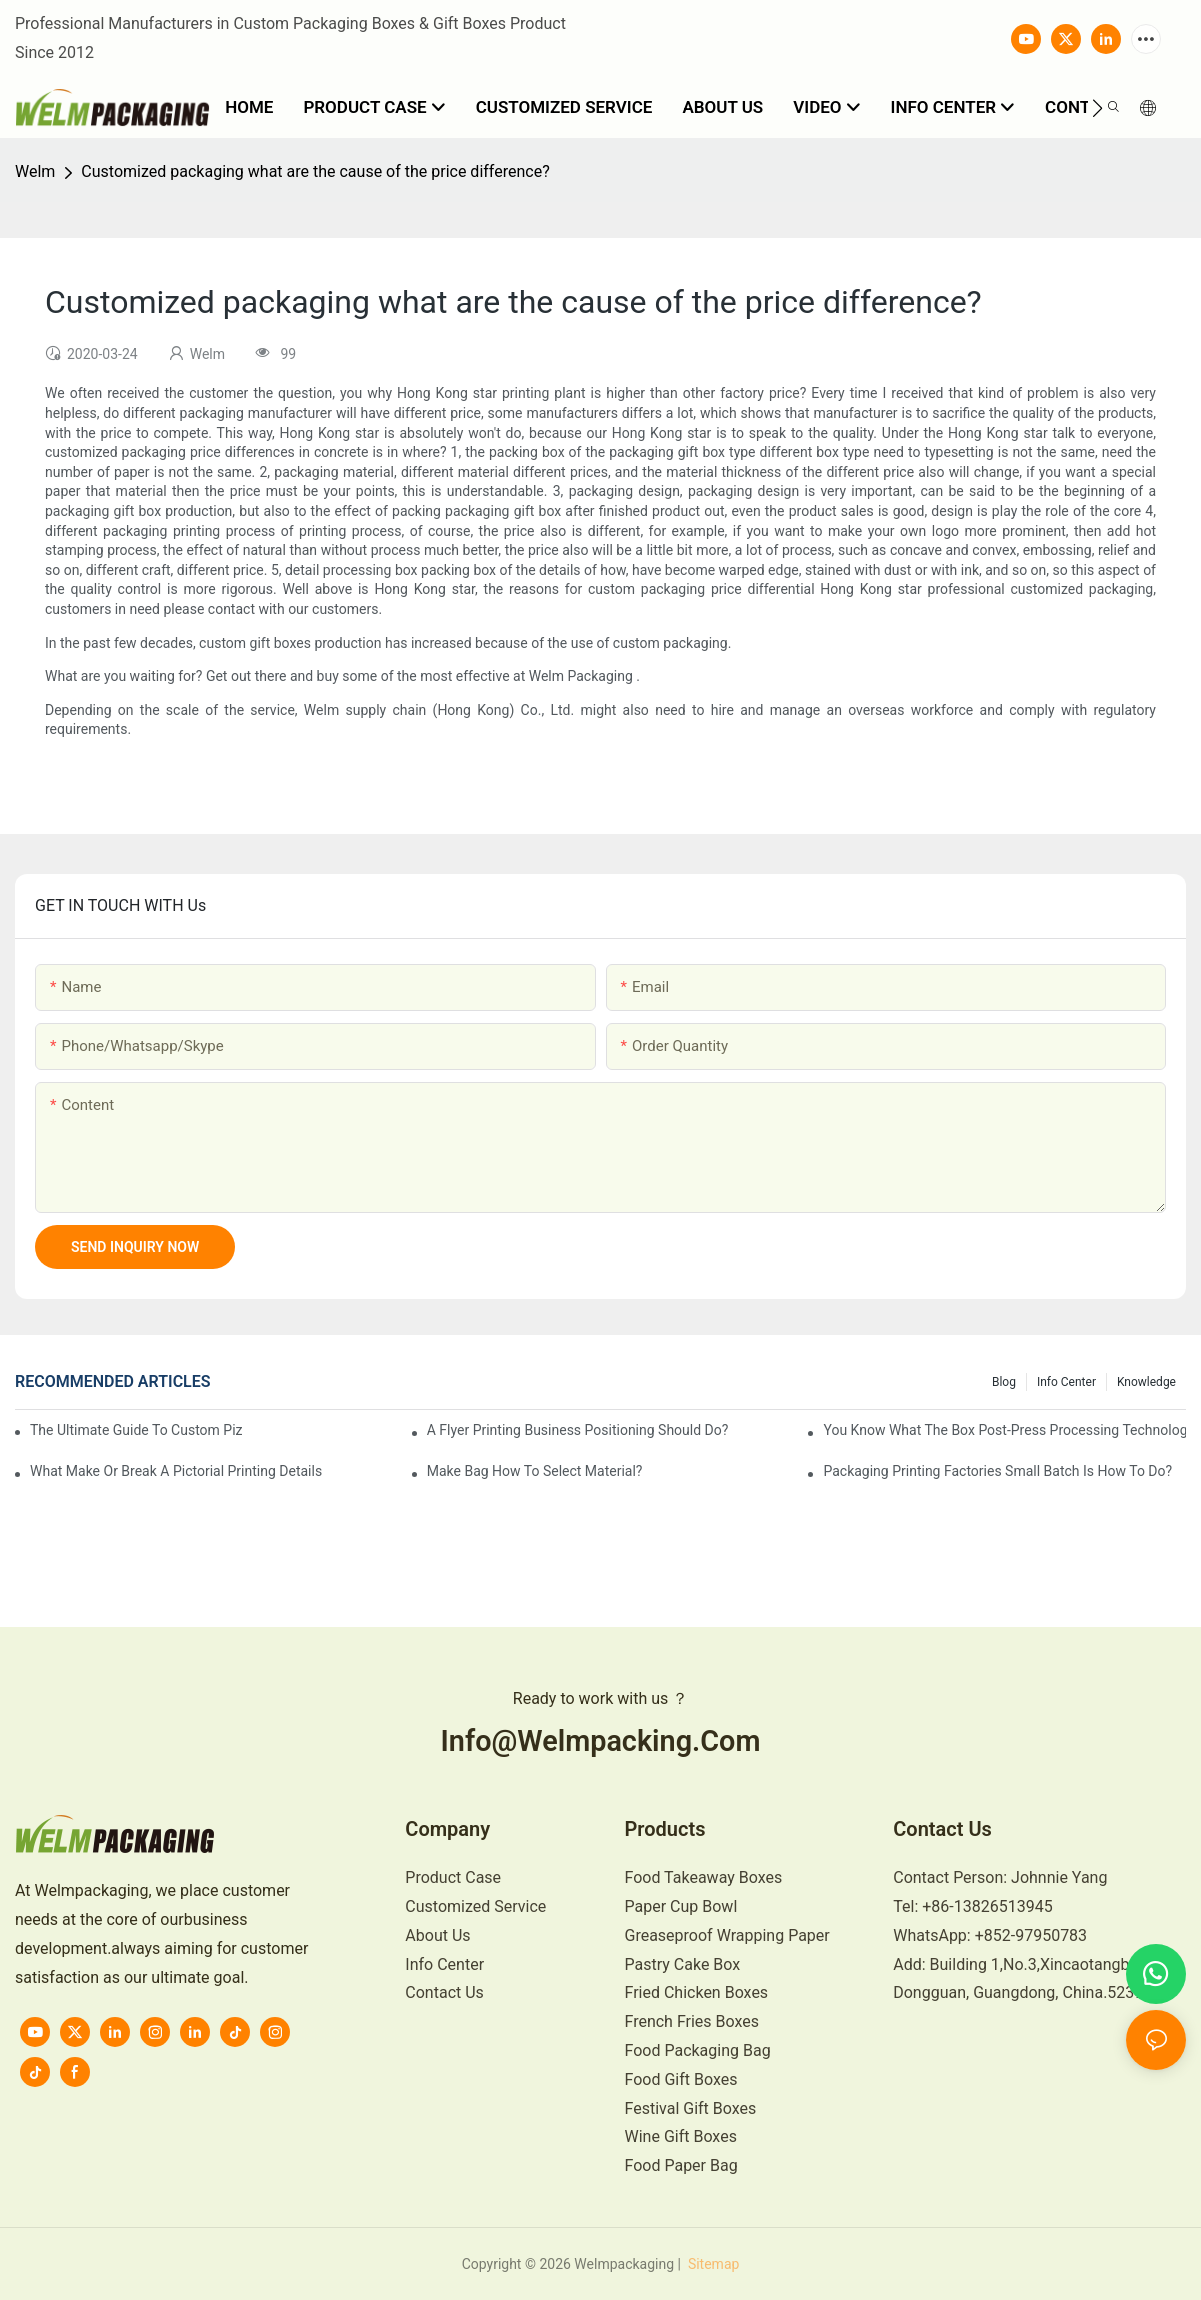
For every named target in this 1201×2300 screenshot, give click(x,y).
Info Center (1066, 1382)
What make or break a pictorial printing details (176, 1471)
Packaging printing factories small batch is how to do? (997, 1471)
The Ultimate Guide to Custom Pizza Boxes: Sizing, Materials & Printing (136, 1430)
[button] (1097, 108)
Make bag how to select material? (535, 1471)
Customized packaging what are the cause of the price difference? (315, 171)
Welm (35, 171)
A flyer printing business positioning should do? (578, 1430)
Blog (1004, 1382)
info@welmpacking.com (601, 1741)
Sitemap (711, 2264)
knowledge (1146, 1382)
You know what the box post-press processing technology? (1004, 1430)
